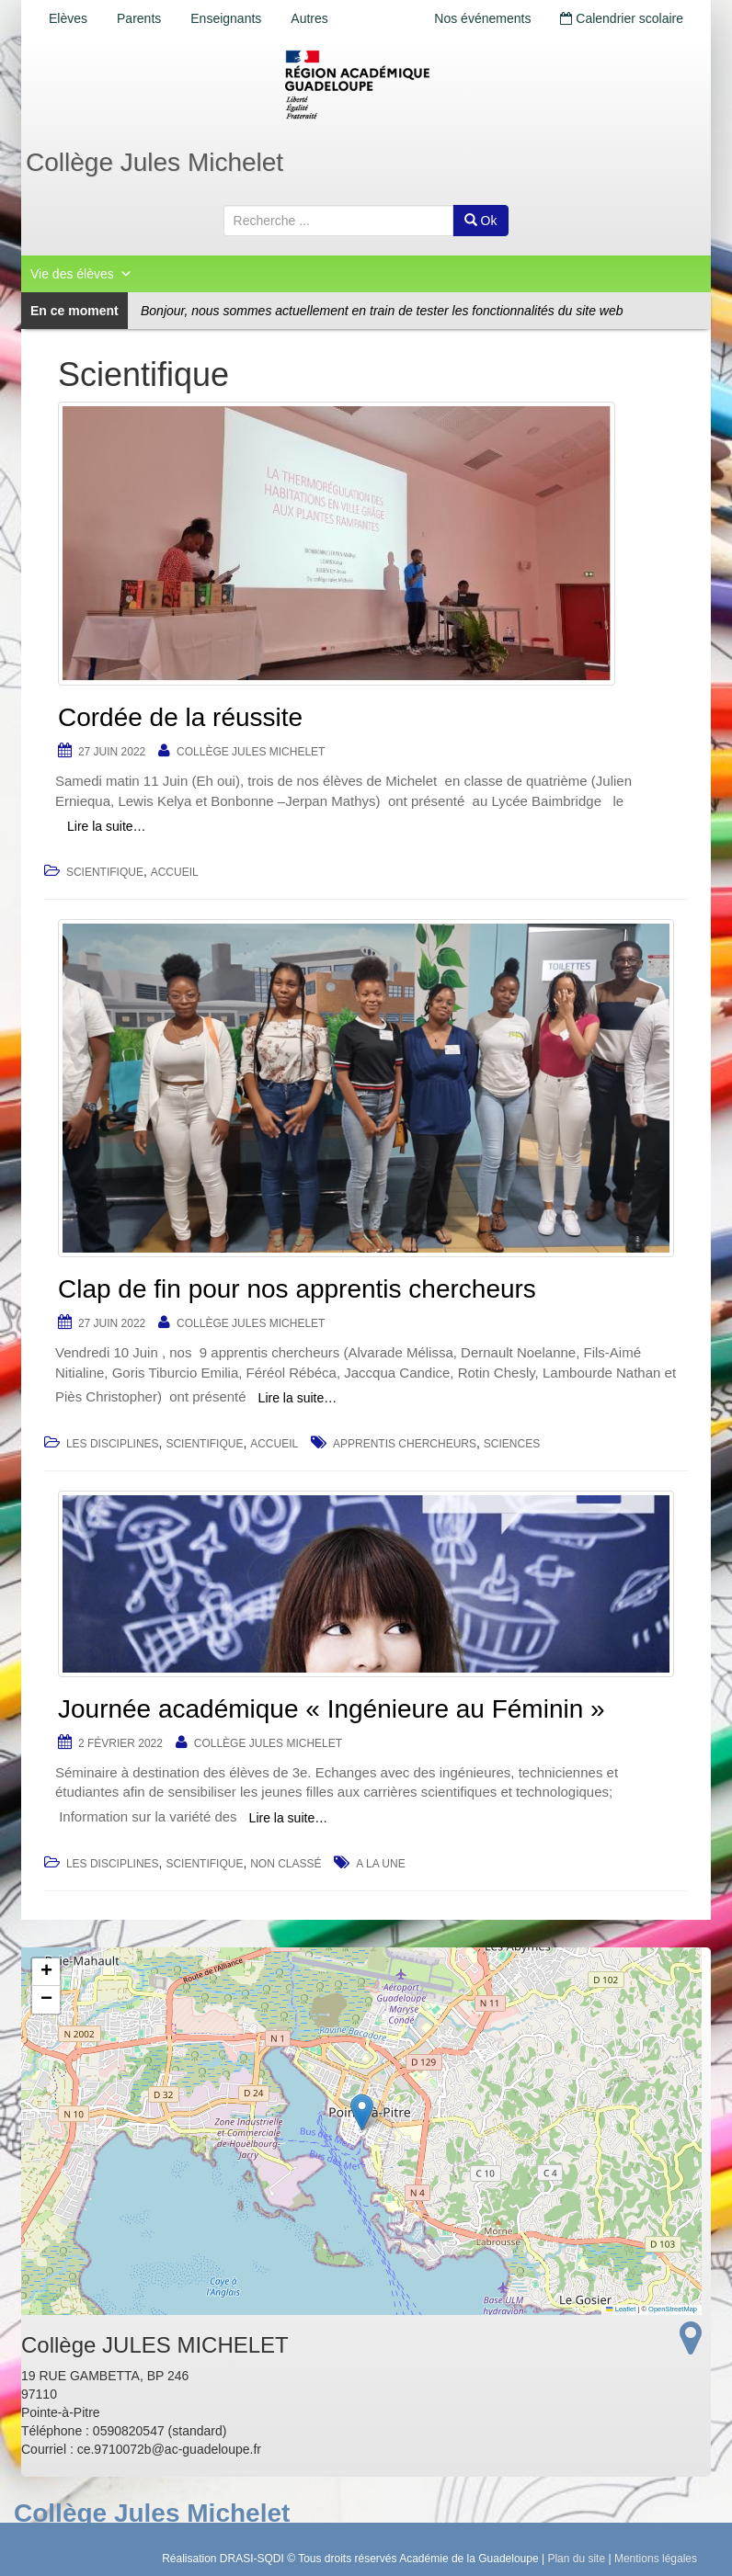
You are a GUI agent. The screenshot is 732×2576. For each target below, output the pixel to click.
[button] (361, 2112)
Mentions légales (655, 2558)
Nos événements (482, 18)
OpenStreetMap (672, 2309)
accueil (175, 872)
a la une (380, 1863)
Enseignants (225, 18)
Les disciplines (112, 1443)
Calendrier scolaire (621, 18)
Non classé (285, 1863)
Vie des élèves (81, 274)
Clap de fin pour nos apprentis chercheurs (297, 1289)
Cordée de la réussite (180, 717)
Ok (481, 220)
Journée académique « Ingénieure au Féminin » (331, 1709)
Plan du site (576, 2558)
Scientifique (104, 872)
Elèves (68, 18)
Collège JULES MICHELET (251, 751)
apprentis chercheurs (404, 1443)
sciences (512, 1443)
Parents (139, 18)
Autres (309, 18)
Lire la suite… (106, 826)
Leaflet (620, 2309)
